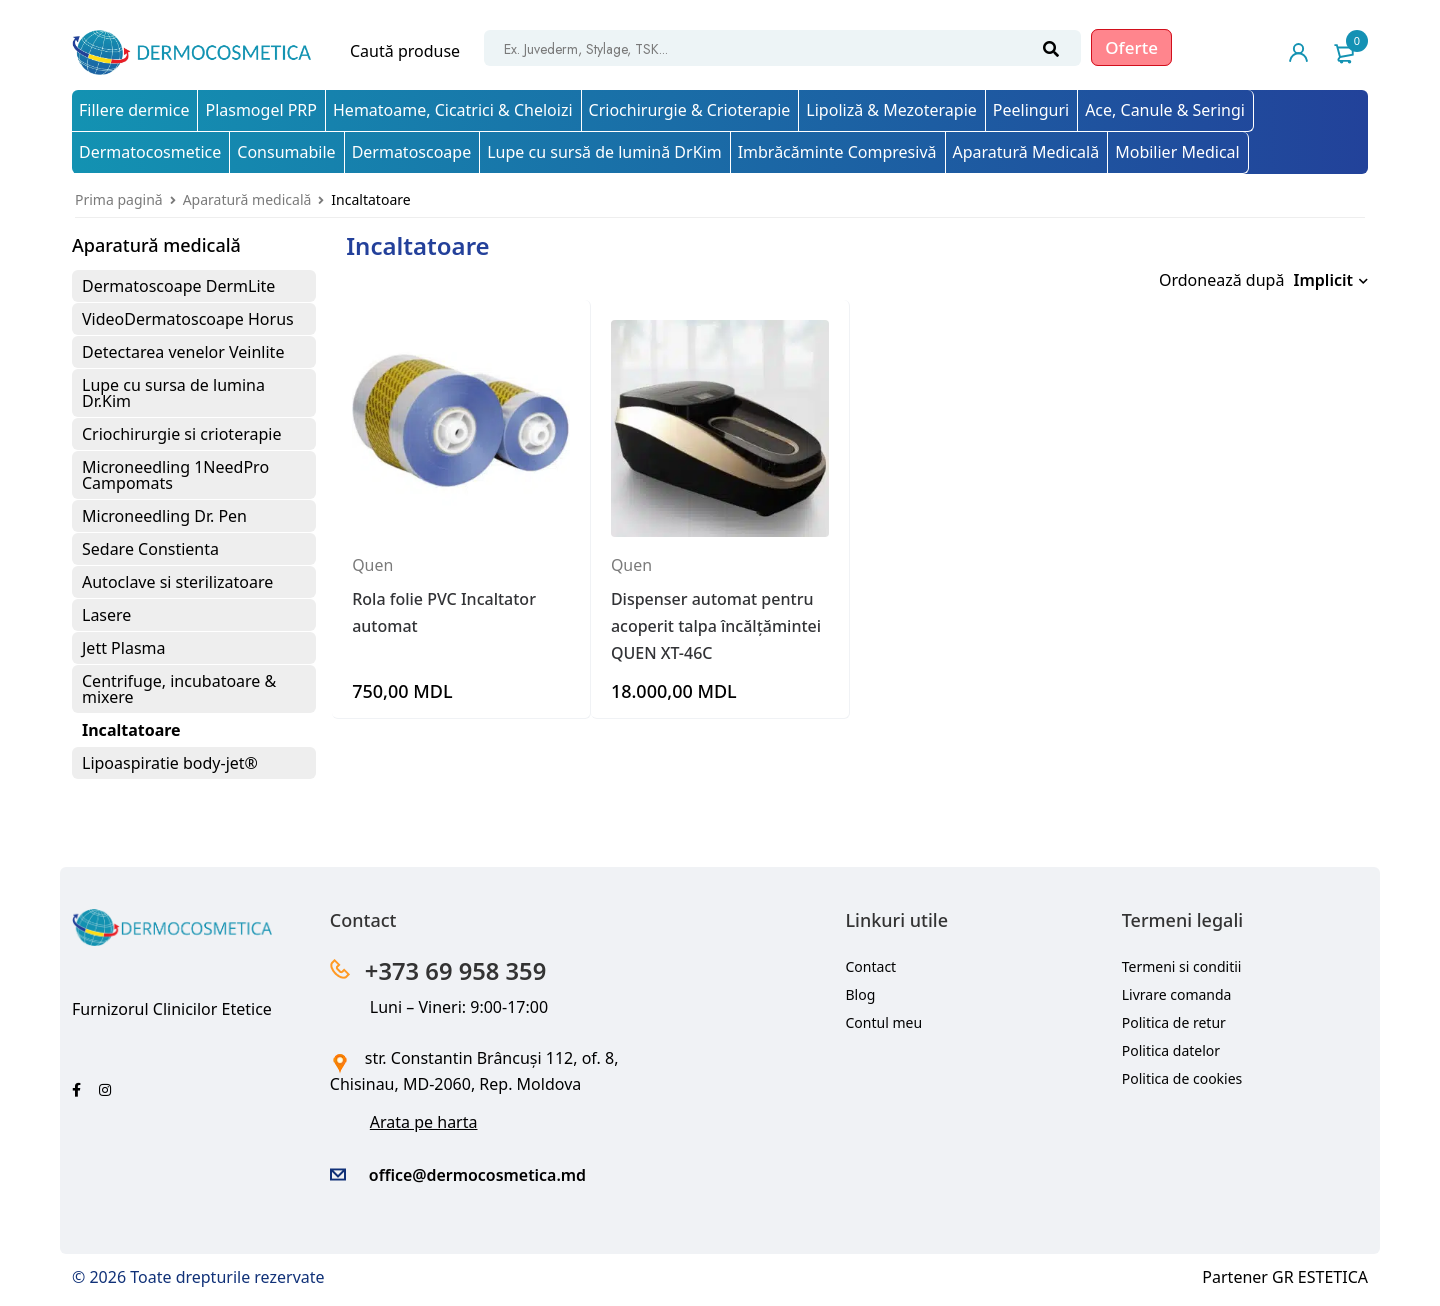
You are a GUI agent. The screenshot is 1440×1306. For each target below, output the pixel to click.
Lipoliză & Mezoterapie (891, 110)
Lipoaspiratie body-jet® (170, 763)
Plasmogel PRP (261, 110)
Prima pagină (119, 199)
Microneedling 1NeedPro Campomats (175, 475)
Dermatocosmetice (150, 152)
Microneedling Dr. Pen (164, 516)
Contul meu (884, 1022)
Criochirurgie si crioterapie (181, 434)
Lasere (106, 615)
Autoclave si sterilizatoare (177, 582)
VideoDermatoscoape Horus (188, 319)
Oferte (1131, 47)
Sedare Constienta (150, 549)
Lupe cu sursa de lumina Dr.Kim (173, 393)
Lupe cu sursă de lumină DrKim (604, 152)
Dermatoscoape (412, 152)
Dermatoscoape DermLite (178, 286)
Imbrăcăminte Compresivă (837, 152)
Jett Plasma (124, 648)
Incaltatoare (131, 730)
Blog (861, 994)
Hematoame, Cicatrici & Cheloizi (453, 110)
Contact (871, 966)
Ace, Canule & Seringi (1165, 110)
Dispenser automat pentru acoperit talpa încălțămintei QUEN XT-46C (716, 621)
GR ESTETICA (1320, 1277)
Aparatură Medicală (1026, 152)
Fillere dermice (134, 110)
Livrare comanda (1177, 994)
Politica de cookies (1182, 1078)
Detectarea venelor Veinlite (183, 352)
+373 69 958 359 (456, 970)
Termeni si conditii (1182, 966)
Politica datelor (1171, 1050)
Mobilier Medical (1177, 152)
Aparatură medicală (247, 199)
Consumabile (286, 152)
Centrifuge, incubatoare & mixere (179, 689)
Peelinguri (1031, 110)
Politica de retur (1174, 1022)
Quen (372, 561)
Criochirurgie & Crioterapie (690, 110)
